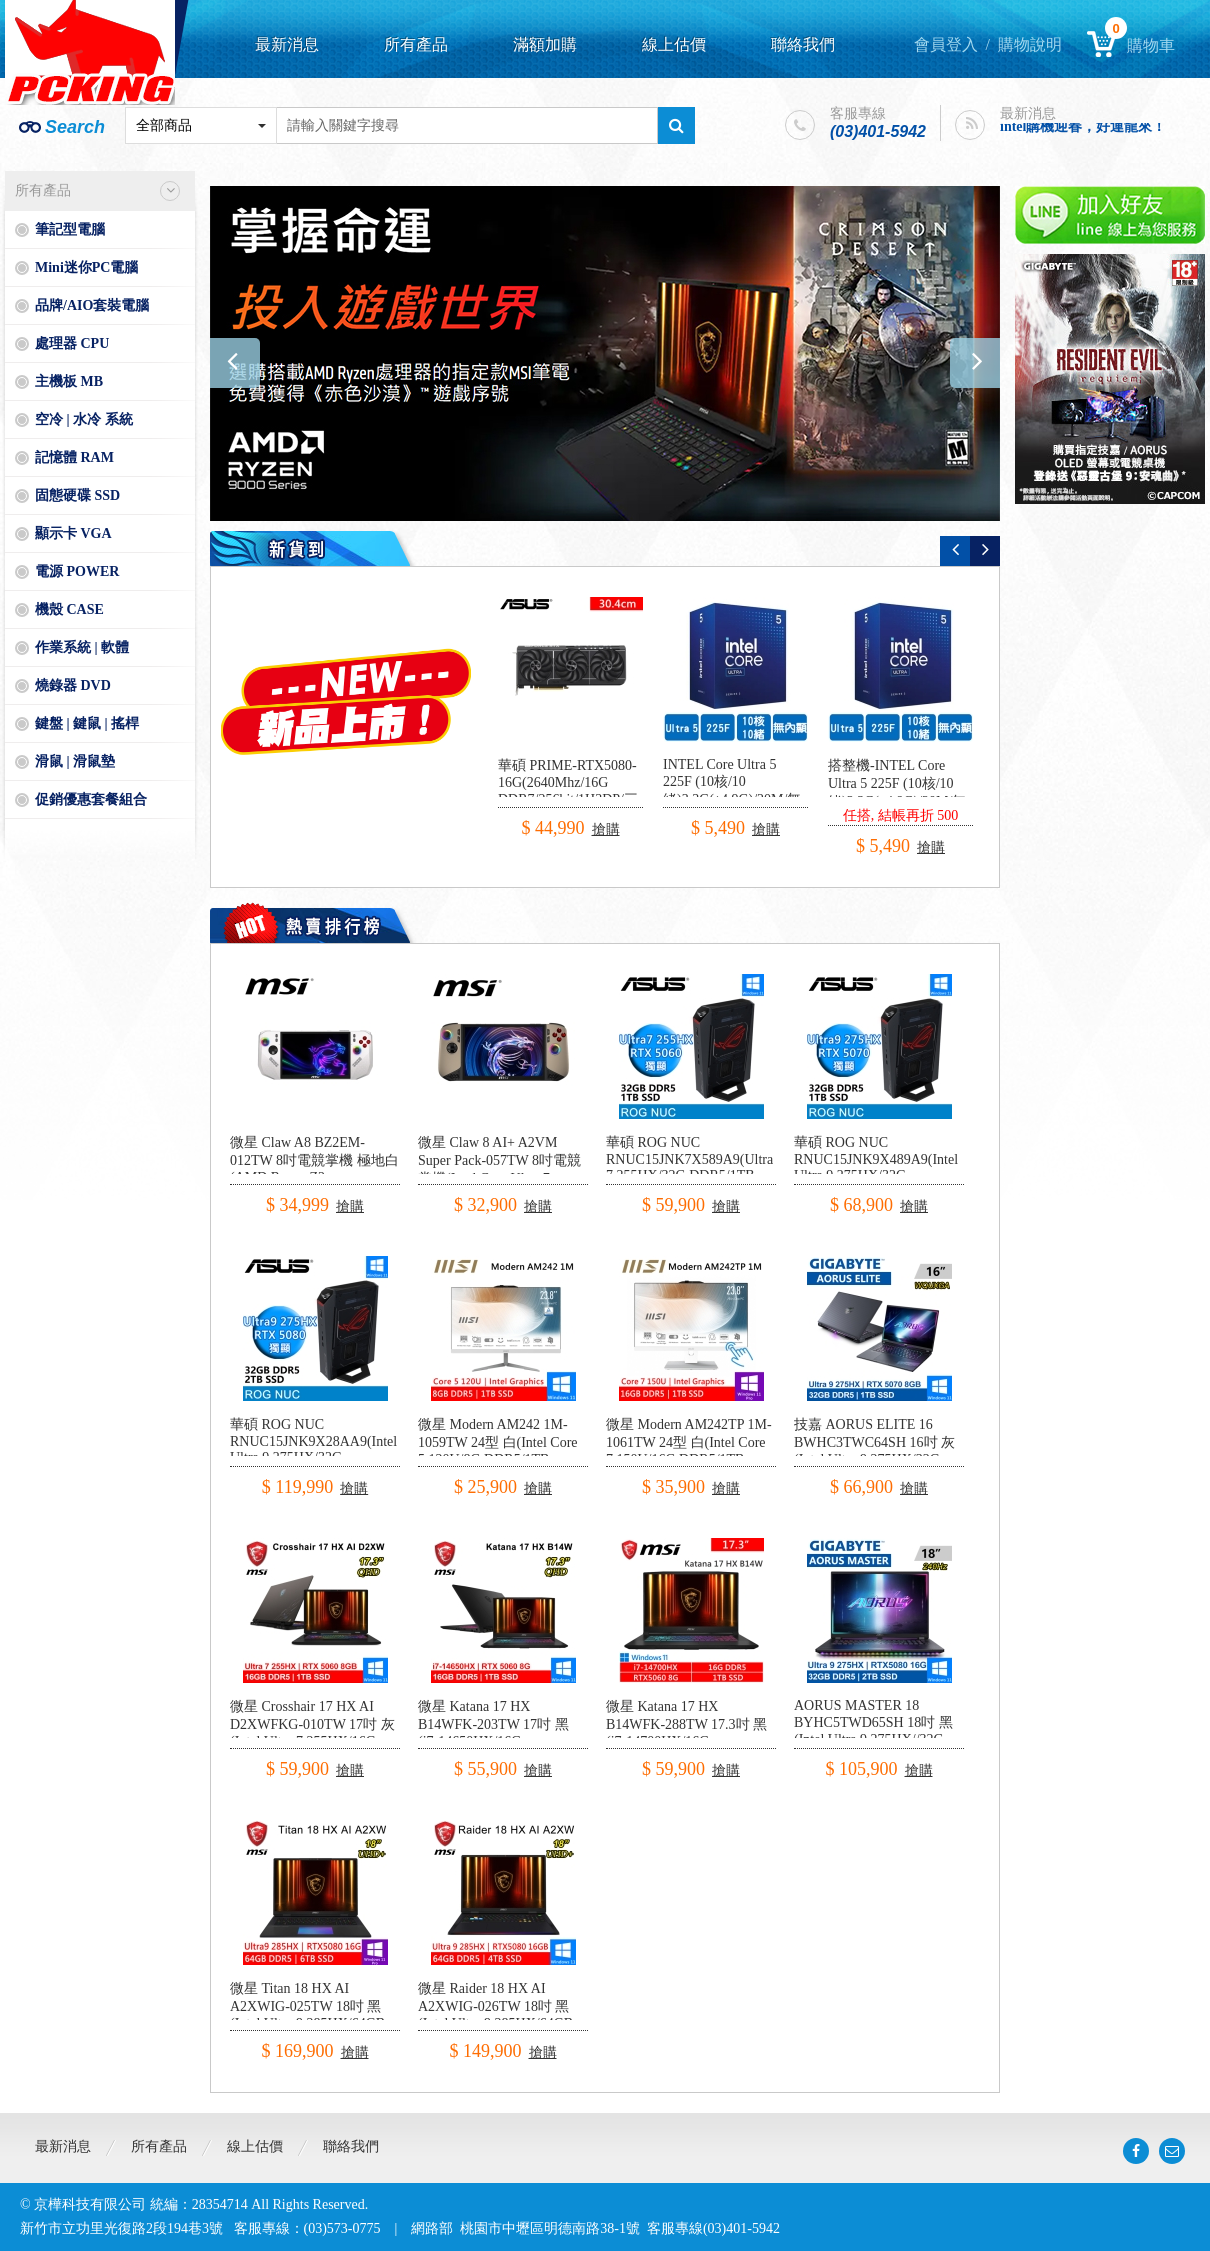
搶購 (606, 829)
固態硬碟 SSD (77, 495)
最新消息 (287, 44)
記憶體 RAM (74, 457)
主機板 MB (69, 381)
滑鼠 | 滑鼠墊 (75, 761)
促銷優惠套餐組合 (91, 799)
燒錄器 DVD (73, 685)
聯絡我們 (803, 44)
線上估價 (674, 44)
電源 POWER (77, 571)
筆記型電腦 (70, 229)
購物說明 (1030, 44)
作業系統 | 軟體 (82, 647)
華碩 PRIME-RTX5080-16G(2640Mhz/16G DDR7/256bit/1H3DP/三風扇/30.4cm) (568, 791)
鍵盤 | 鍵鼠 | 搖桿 (87, 723)
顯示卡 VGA (73, 533)
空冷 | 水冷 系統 (84, 419)
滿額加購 (545, 44)
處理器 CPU (72, 343)
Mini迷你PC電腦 (86, 267)
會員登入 (946, 44)
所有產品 (416, 44)
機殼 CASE (69, 609)
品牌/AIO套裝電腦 (92, 305)
